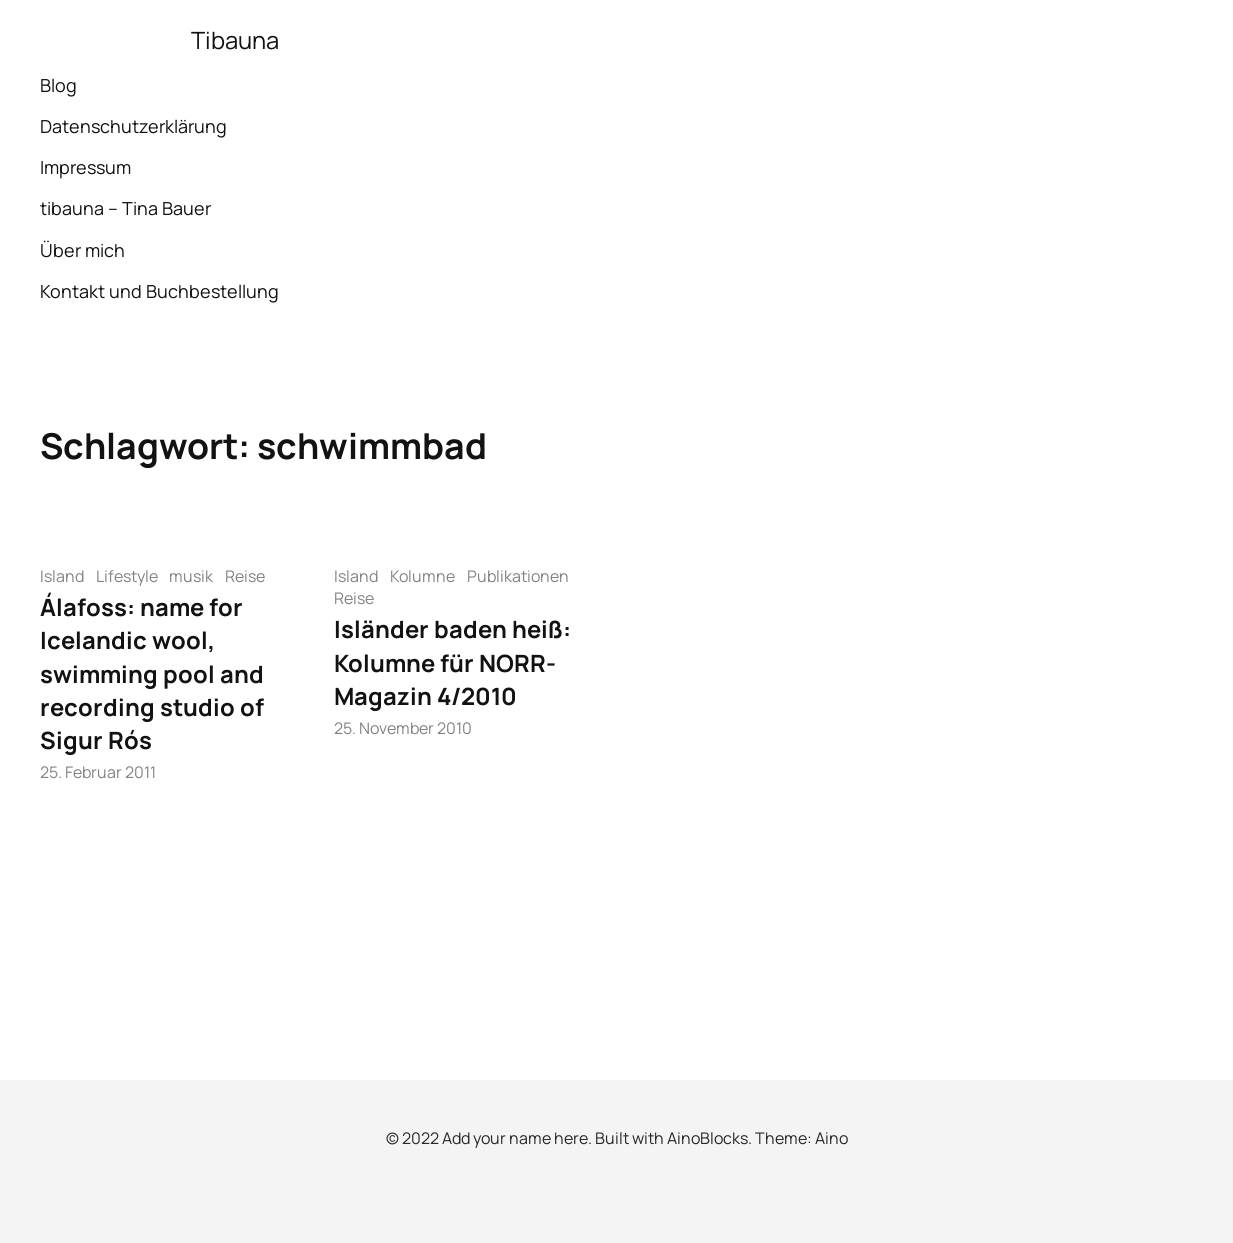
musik (191, 576)
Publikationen (518, 576)
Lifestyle (127, 576)
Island (62, 576)
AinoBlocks (707, 1138)
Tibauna (235, 40)
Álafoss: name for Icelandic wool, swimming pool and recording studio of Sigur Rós (152, 673)
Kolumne (422, 576)
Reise (245, 576)
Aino (831, 1138)
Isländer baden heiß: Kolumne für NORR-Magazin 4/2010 (452, 662)
